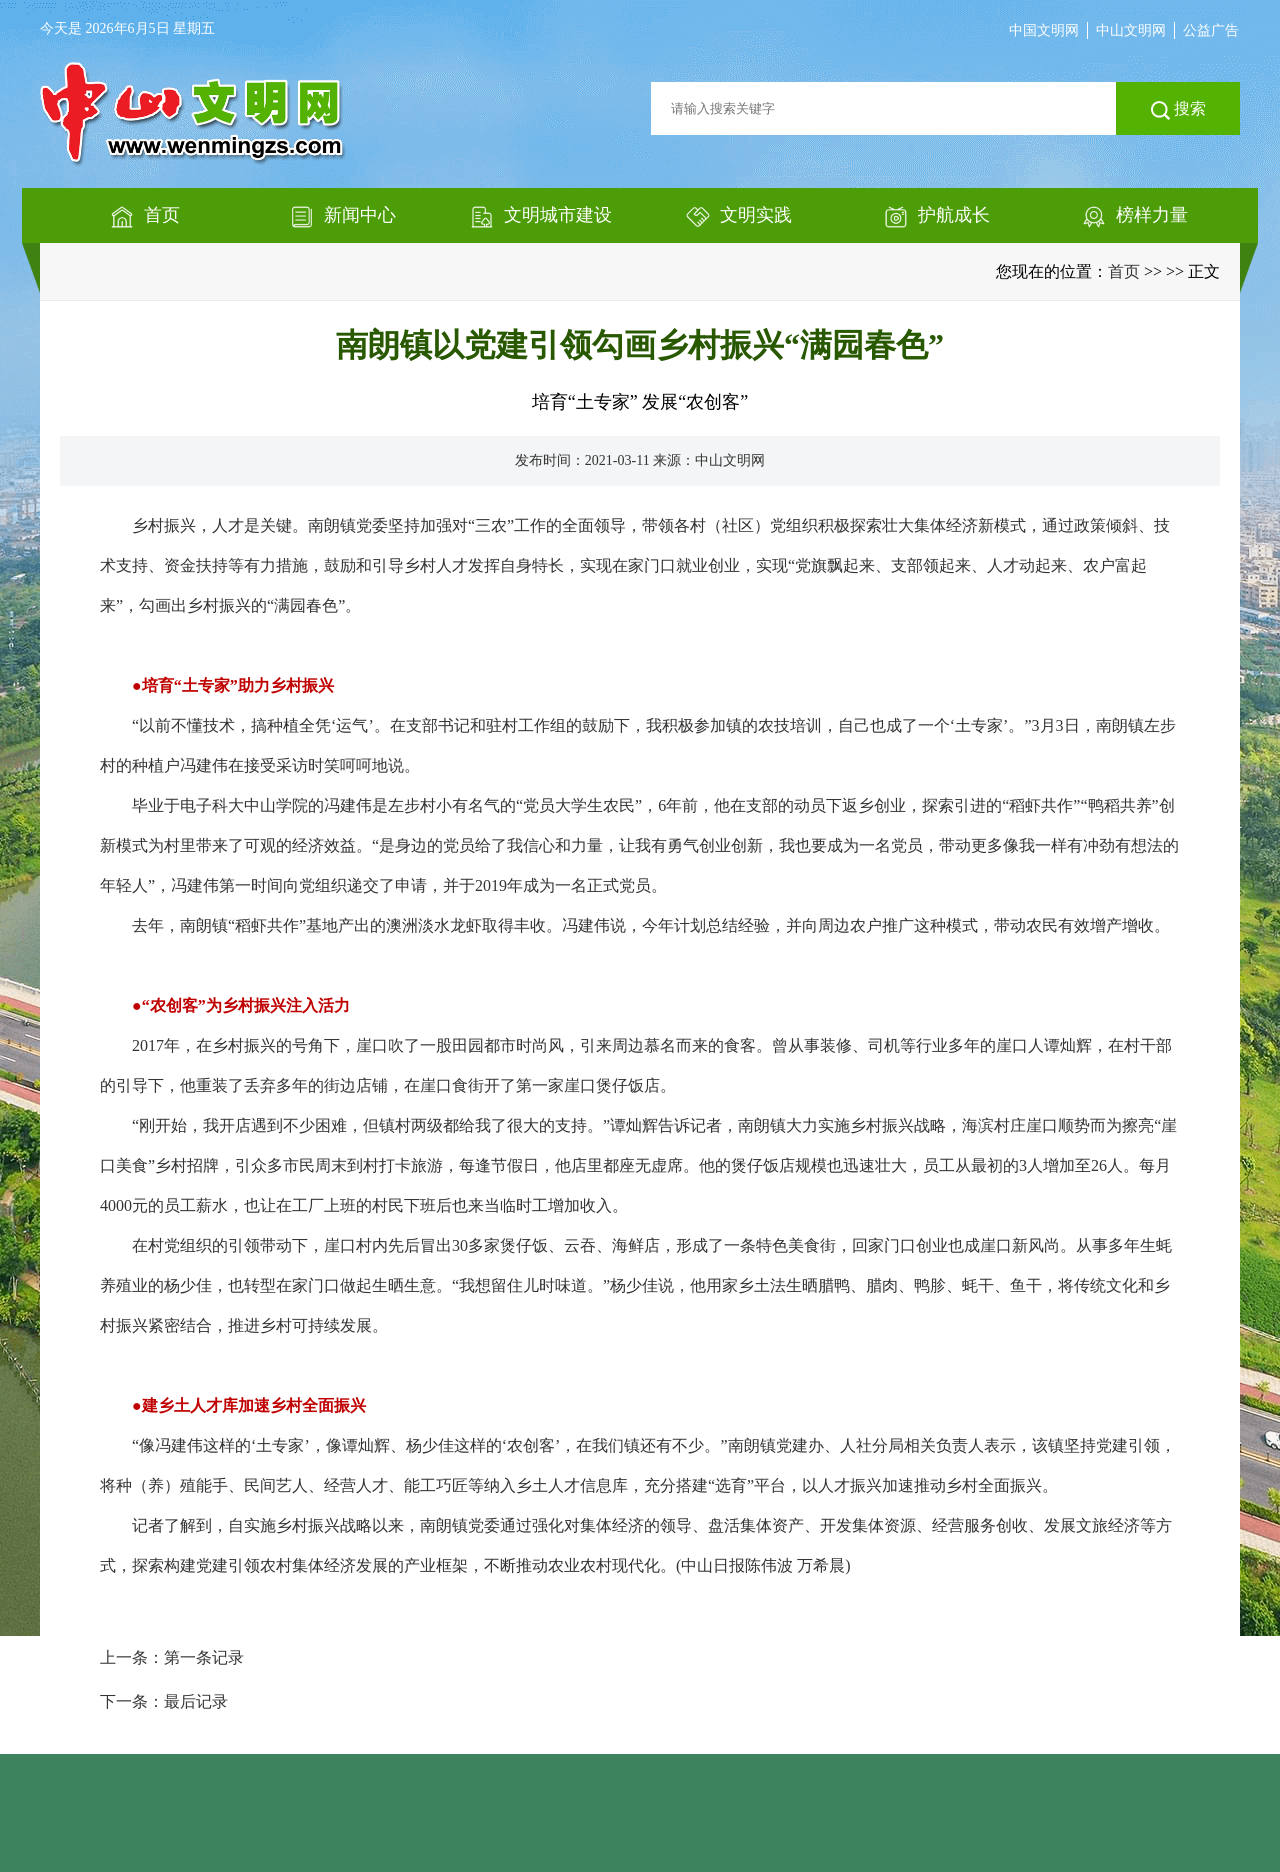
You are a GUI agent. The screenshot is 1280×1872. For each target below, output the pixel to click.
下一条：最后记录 (164, 1701)
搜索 (1178, 110)
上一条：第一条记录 (172, 1657)
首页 (1124, 271)
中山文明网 (1131, 30)
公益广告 (1211, 30)
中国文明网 (1044, 30)
